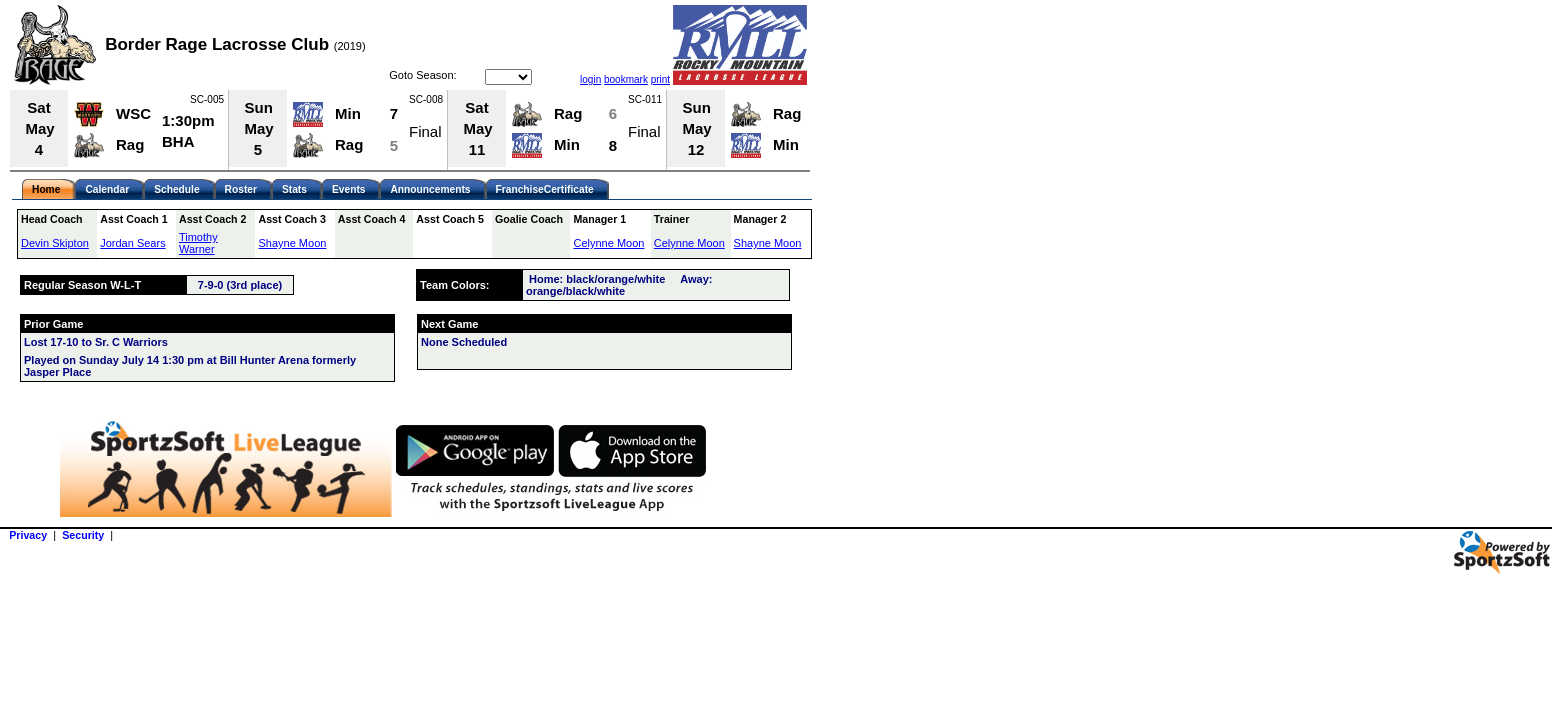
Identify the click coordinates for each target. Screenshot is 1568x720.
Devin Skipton (55, 243)
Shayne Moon (292, 243)
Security (83, 535)
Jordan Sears (132, 243)
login (590, 79)
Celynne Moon (608, 243)
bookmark (626, 79)
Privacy (28, 535)
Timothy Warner (198, 243)
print (660, 79)
